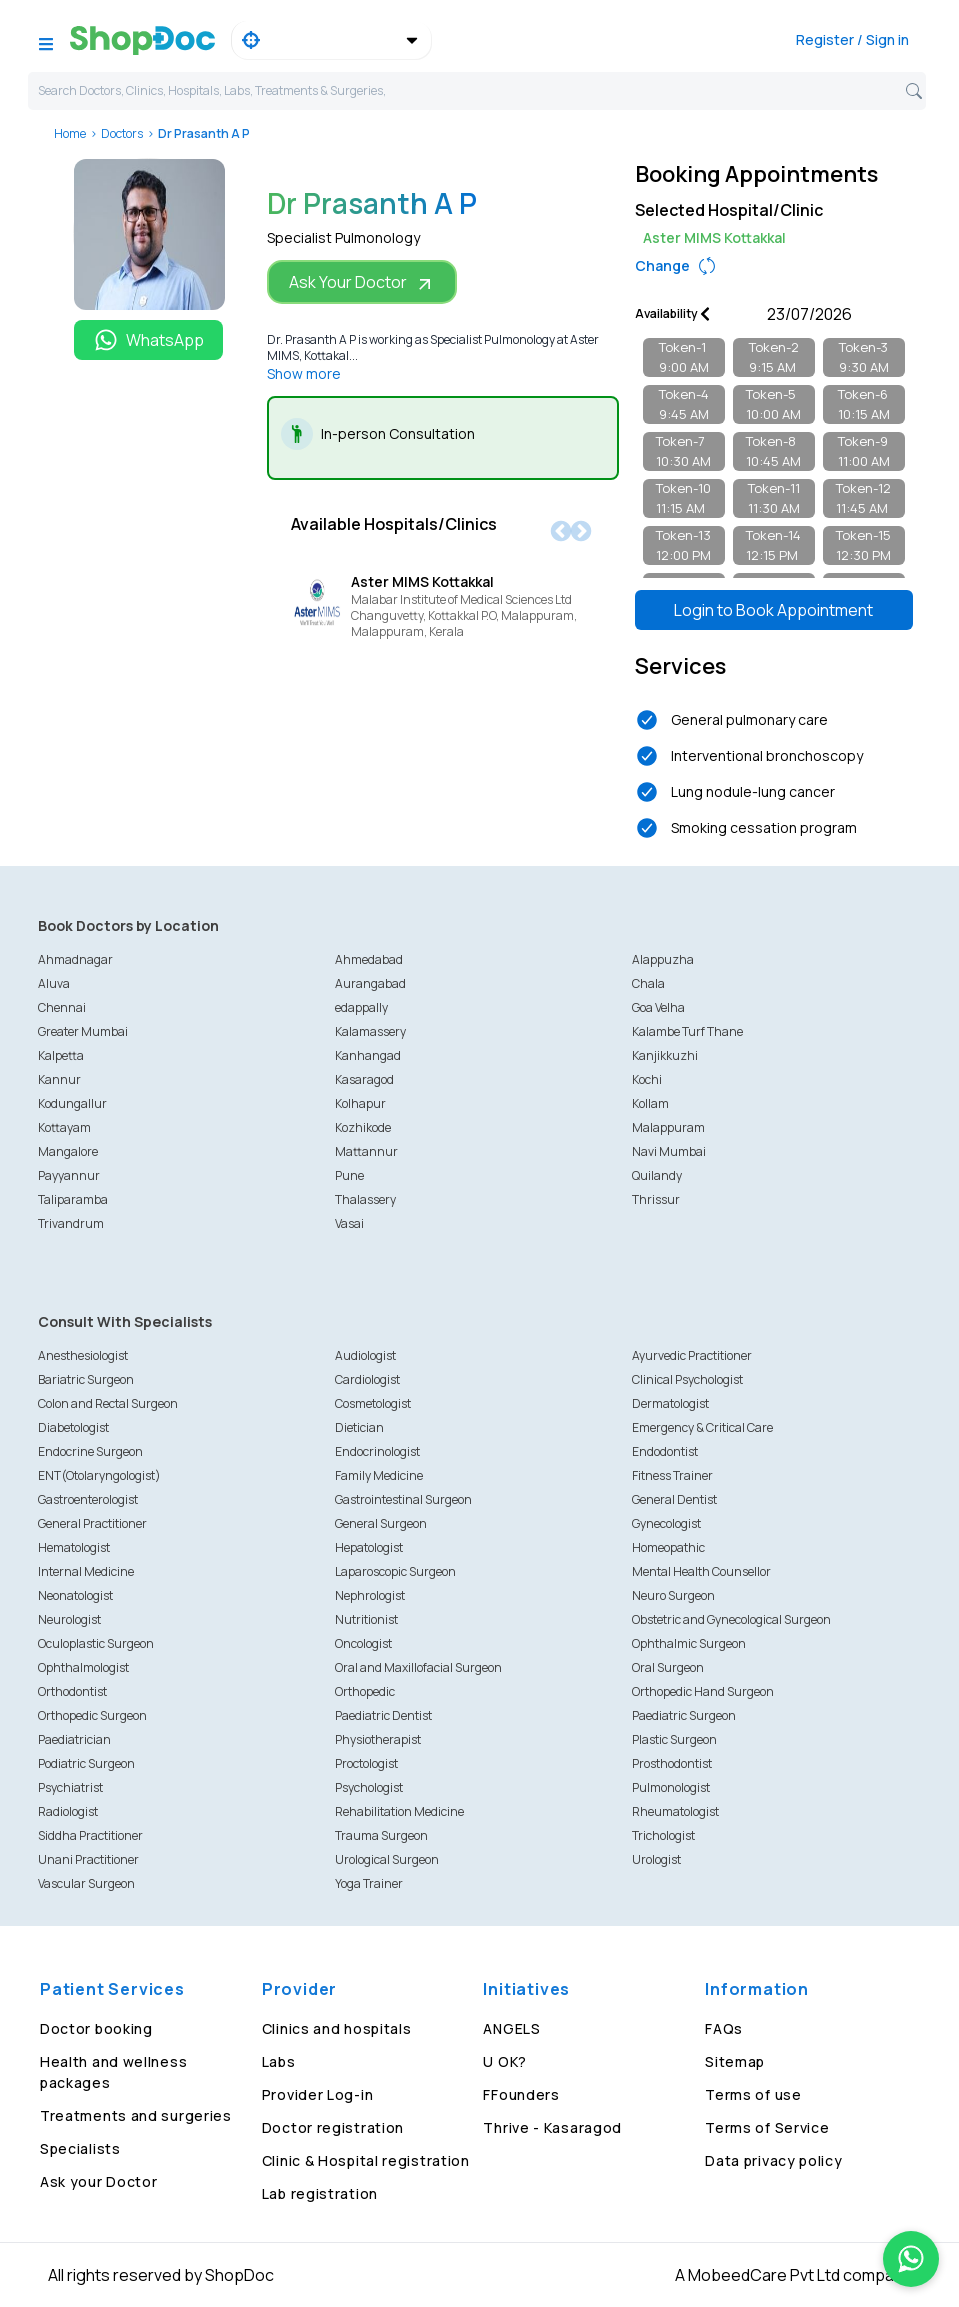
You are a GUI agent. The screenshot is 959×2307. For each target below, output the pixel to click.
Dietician (359, 1427)
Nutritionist (366, 1619)
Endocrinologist (377, 1451)
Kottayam (64, 1127)
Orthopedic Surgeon (92, 1715)
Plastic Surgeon (674, 1739)
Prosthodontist (672, 1763)
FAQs (724, 2028)
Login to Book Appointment (773, 610)
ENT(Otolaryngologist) (99, 1475)
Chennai (62, 1007)
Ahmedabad (369, 959)
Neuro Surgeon (673, 1595)
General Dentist (674, 1499)
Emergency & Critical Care (702, 1427)
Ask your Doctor (99, 2181)
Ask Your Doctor (362, 282)
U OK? (505, 2061)
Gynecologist (666, 1523)
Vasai (349, 1223)
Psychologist (369, 1787)
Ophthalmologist (83, 1667)
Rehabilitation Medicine (399, 1811)
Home (70, 133)
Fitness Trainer (672, 1475)
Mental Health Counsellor (701, 1571)
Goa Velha (658, 1007)
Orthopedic (365, 1691)
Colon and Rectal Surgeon (108, 1403)
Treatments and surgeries (136, 2115)
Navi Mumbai (669, 1151)
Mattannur (366, 1151)
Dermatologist (670, 1403)
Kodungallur (72, 1103)
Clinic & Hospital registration (366, 2160)
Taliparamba (73, 1199)
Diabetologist (73, 1427)
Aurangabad (370, 983)
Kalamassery (370, 1031)
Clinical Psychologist (687, 1379)
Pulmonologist (671, 1787)
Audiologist (365, 1355)
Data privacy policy (773, 2160)
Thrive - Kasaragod (552, 2127)
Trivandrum (71, 1223)
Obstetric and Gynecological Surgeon (731, 1619)
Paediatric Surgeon (684, 1715)
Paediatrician (74, 1739)
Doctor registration (333, 2127)
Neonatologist (75, 1595)
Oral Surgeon (668, 1667)
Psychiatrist (70, 1787)
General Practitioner (92, 1523)
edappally (361, 1007)
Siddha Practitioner (90, 1835)
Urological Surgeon (387, 1859)
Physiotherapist (378, 1739)
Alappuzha (663, 959)
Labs (279, 2061)
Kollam (650, 1103)
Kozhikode (363, 1127)
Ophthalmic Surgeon (689, 1643)
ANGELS (511, 2028)
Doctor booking (96, 2028)
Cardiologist (367, 1379)
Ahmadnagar (75, 959)
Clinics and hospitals (337, 2028)
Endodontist (665, 1451)
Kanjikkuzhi (665, 1055)
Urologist (656, 1859)
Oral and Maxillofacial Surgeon (418, 1667)
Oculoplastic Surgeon (96, 1643)
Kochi (647, 1079)
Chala (648, 983)
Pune (349, 1175)
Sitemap (735, 2061)
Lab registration (320, 2193)
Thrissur (656, 1199)
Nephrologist (370, 1595)
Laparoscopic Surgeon (395, 1571)
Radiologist (68, 1811)
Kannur (59, 1079)
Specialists (80, 2148)
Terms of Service (767, 2127)
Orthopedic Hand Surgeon (703, 1691)
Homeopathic (668, 1547)
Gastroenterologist (88, 1499)
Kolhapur (360, 1103)
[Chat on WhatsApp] (911, 2259)
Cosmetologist (373, 1403)
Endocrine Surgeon (90, 1451)
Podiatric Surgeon (86, 1763)
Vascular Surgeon (86, 1883)
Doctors (122, 133)
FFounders (521, 2094)
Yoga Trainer (369, 1883)
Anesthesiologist (83, 1355)
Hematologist (74, 1547)
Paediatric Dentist (383, 1715)
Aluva (54, 983)
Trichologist (663, 1835)
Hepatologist (369, 1547)
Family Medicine (379, 1475)
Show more (304, 373)
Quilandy (657, 1175)
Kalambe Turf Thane (687, 1031)
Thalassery (365, 1199)
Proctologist (366, 1763)
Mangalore (68, 1151)
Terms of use (753, 2094)
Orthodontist (72, 1691)
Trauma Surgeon (381, 1835)
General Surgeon (381, 1523)
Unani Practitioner (88, 1859)
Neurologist (69, 1619)
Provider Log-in (318, 2094)
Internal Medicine (86, 1571)
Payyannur (69, 1175)
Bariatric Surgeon (86, 1379)
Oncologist (363, 1643)
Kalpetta (61, 1055)
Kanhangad (368, 1055)
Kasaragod (364, 1079)
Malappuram (668, 1127)
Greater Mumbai (83, 1031)
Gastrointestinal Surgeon (403, 1499)
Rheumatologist (675, 1811)
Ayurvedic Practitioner (692, 1355)
